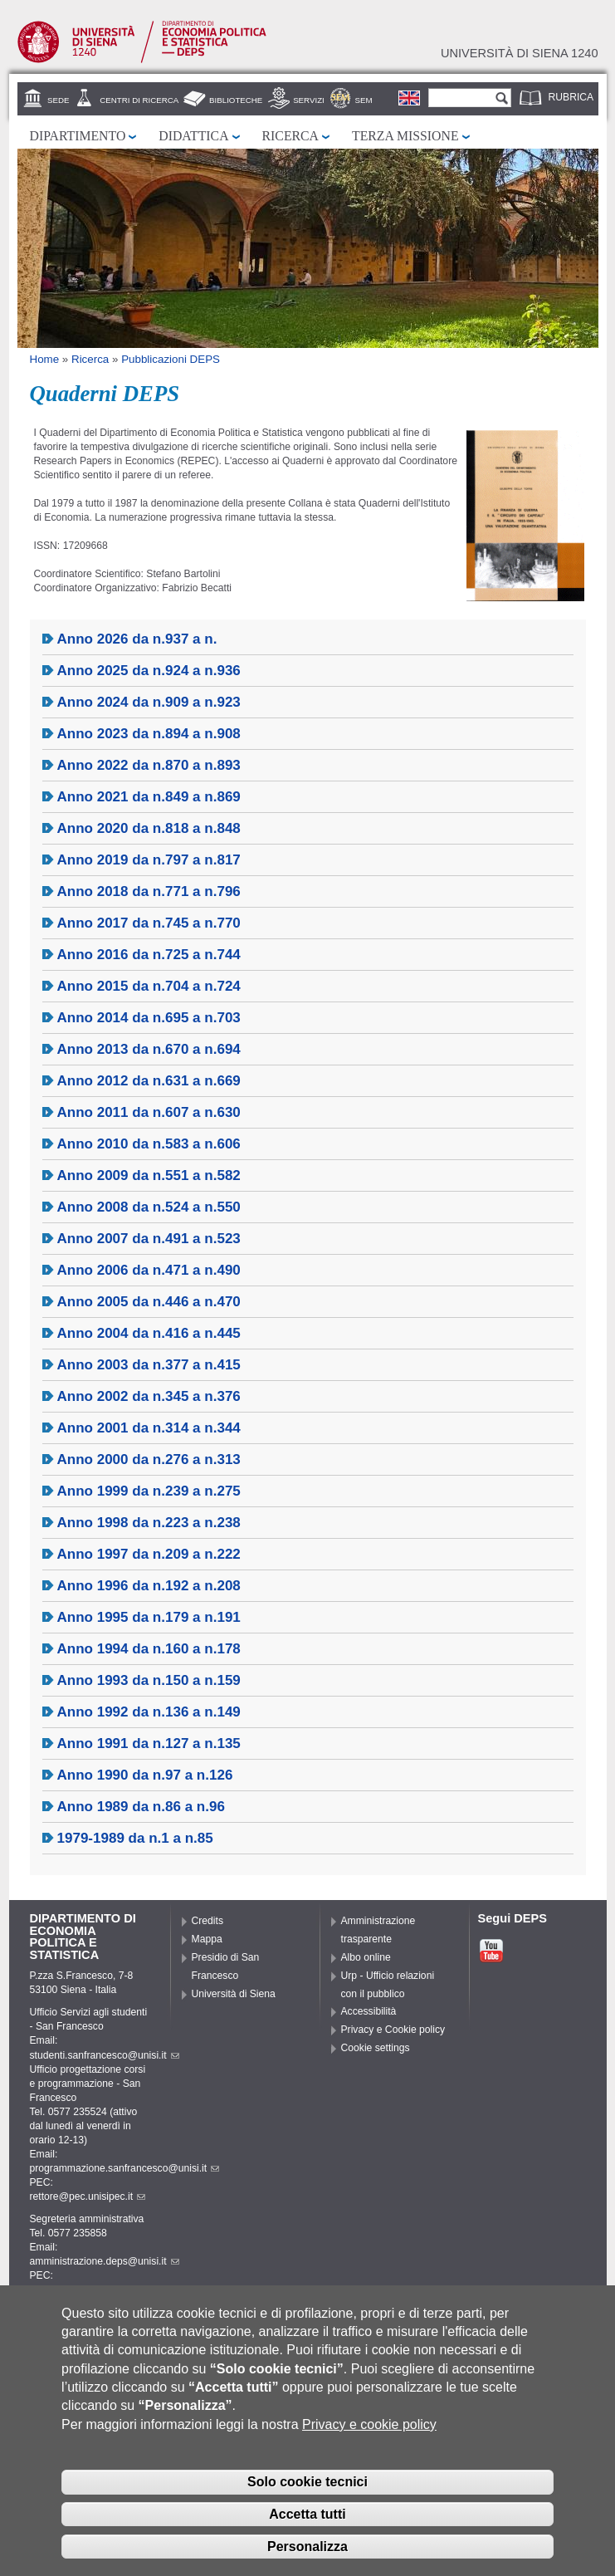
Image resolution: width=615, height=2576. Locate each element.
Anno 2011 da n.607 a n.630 (149, 1112)
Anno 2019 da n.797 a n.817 (149, 860)
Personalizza (307, 2552)
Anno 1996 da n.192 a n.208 (149, 1586)
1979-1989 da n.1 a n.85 (135, 1838)
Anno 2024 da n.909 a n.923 (149, 702)
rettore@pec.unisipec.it (88, 2196)
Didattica (193, 136)
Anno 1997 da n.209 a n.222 (149, 1554)
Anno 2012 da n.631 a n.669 (149, 1081)
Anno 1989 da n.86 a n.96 (141, 1806)
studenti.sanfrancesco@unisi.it (104, 2055)
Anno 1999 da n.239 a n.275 (149, 1491)
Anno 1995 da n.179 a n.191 (149, 1617)
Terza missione (405, 136)
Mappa (207, 1939)
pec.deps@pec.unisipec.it (94, 2289)
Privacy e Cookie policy (393, 2029)
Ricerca (290, 136)
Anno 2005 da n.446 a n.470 (149, 1302)
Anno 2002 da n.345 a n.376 (149, 1396)
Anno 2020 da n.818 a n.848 (149, 828)
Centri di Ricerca (139, 100)
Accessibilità (369, 2011)
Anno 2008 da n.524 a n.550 (149, 1207)
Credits (208, 1921)
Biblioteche (235, 100)
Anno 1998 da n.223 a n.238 (149, 1522)
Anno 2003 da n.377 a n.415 (149, 1365)
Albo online (366, 1957)
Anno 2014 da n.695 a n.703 (149, 1018)
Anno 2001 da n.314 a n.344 (149, 1428)
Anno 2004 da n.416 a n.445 (149, 1333)
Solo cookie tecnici (307, 2488)
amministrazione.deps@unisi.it (104, 2261)
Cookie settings (375, 2048)
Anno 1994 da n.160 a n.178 (149, 1649)
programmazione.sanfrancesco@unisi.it (125, 2168)
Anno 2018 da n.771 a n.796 (149, 891)
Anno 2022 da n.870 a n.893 (149, 765)
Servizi (309, 100)
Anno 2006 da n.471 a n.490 (149, 1270)
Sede (58, 100)
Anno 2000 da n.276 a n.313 (149, 1459)
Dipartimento (78, 136)
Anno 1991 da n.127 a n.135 (149, 1743)
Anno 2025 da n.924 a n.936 (149, 670)
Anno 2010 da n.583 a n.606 (149, 1144)
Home (45, 359)
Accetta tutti (307, 2520)
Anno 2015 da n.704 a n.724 (149, 986)
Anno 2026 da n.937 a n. (137, 639)
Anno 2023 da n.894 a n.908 (149, 734)
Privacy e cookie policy (369, 2430)
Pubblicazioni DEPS (170, 359)
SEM (364, 100)
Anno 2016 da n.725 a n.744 (149, 954)
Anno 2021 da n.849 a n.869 (149, 797)
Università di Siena (234, 1994)
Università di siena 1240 (519, 53)
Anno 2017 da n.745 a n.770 (149, 923)
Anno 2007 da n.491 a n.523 (149, 1238)
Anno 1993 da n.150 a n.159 (149, 1680)
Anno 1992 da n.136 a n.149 (149, 1712)
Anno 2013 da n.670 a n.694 (149, 1049)
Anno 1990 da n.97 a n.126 (145, 1775)
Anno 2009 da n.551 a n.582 (149, 1175)
